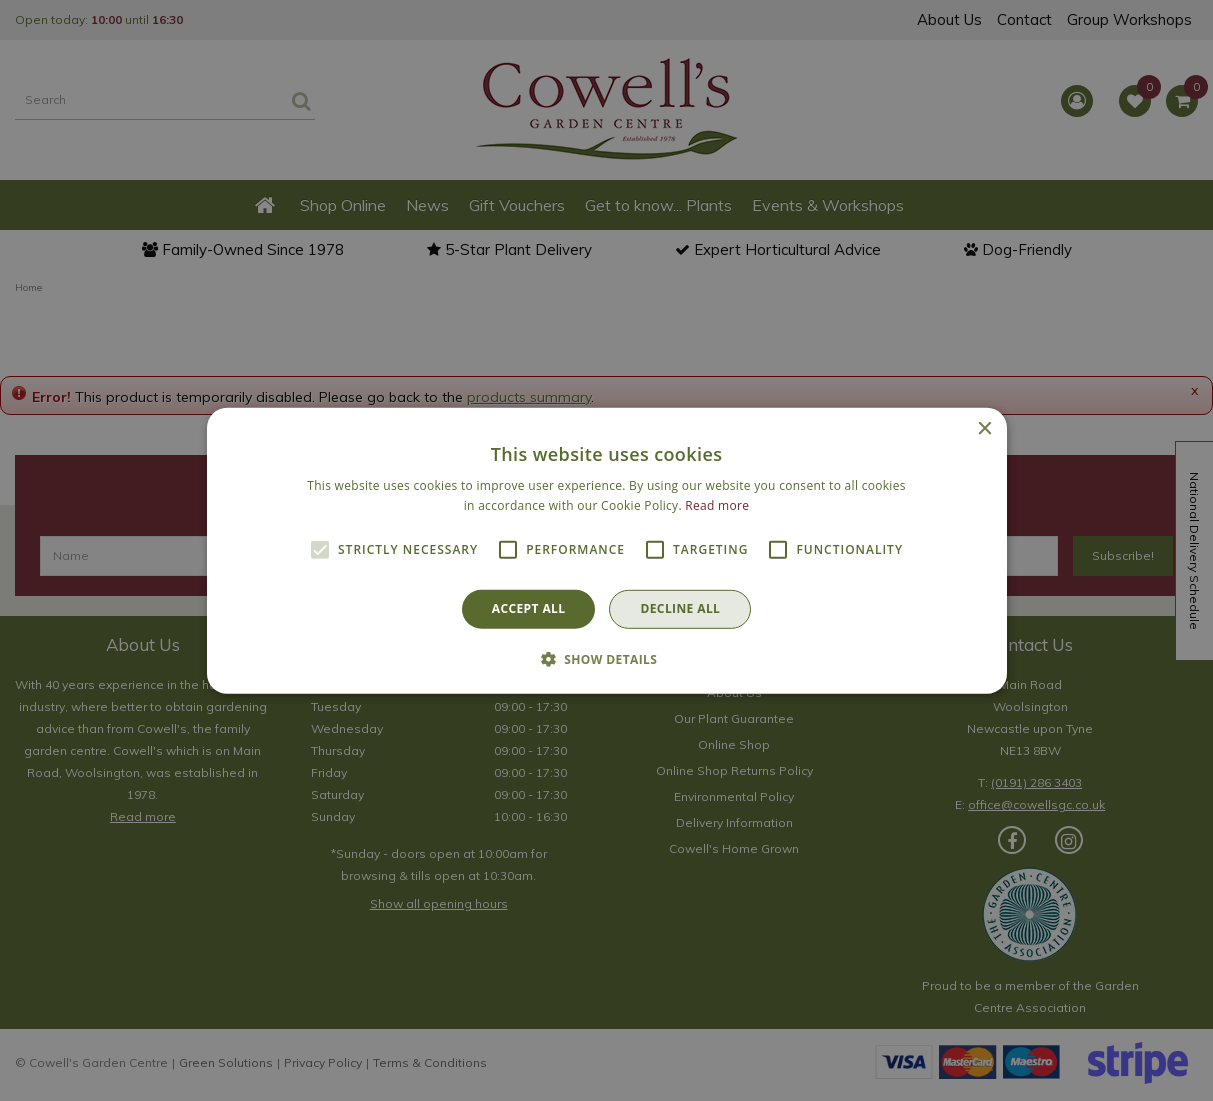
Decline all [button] (680, 608)
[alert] (606, 550)
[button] (607, 659)
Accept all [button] (529, 608)
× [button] (984, 428)
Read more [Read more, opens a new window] (717, 505)
